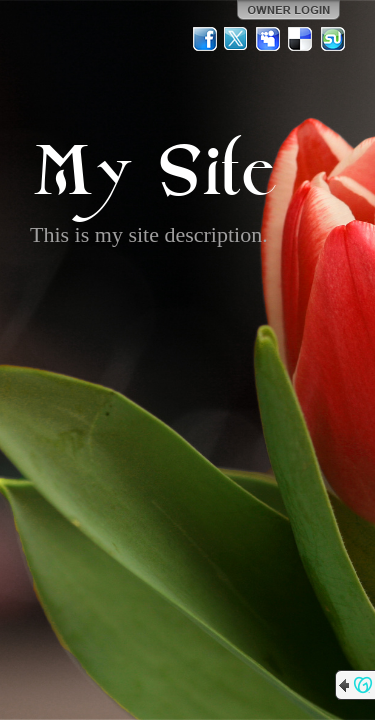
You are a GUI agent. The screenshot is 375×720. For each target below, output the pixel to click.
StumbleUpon (333, 39)
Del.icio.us (301, 39)
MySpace (269, 39)
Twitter (237, 39)
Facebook (205, 39)
